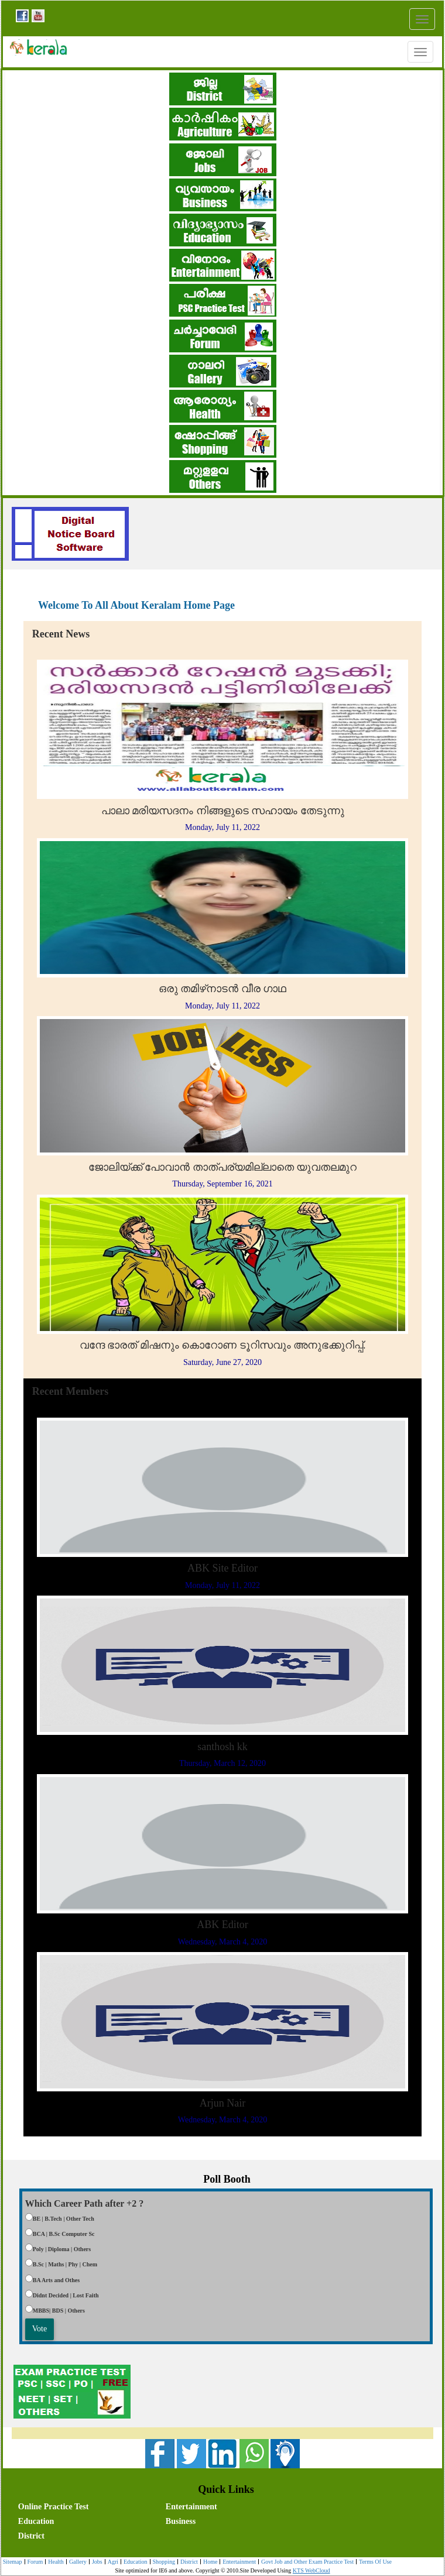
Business (181, 2521)
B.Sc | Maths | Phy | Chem (65, 2264)
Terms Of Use (374, 2562)
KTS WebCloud (311, 2570)
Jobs (95, 2562)
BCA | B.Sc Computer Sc (64, 2234)
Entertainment (191, 2506)
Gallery (76, 2562)
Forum (34, 2562)
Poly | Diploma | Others (62, 2249)
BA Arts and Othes (56, 2280)
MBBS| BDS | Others (59, 2310)
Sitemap (12, 2561)
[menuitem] (89, 2505)
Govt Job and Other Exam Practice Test (306, 2562)
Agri (111, 2562)
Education (36, 2521)
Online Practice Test (53, 2506)
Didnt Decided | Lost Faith (66, 2295)
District (31, 2536)
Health (54, 2562)
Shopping (162, 2562)
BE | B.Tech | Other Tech (63, 2218)
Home (208, 2562)
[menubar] (225, 2520)
